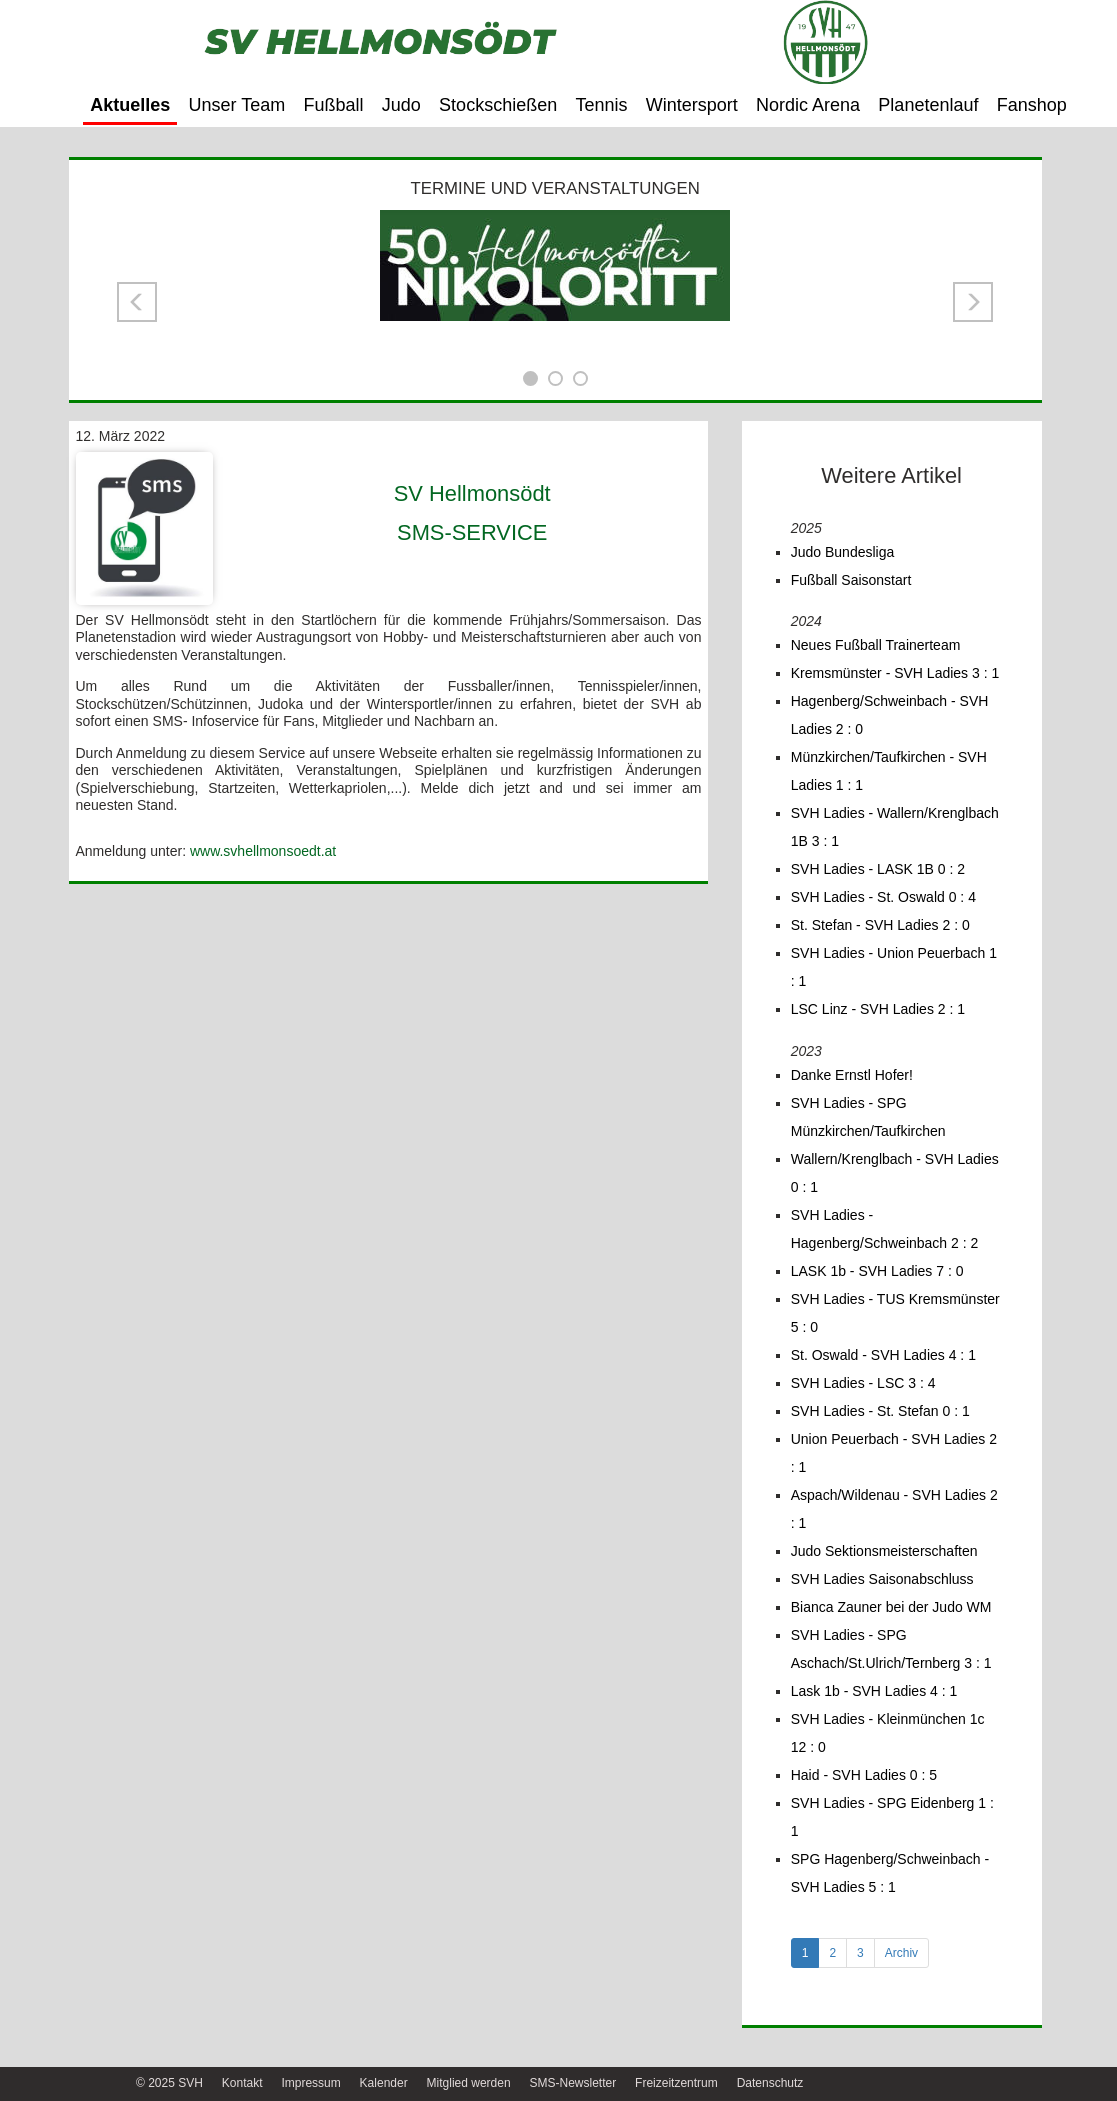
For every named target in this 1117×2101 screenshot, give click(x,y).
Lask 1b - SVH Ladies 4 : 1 (874, 1691)
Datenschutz (770, 2083)
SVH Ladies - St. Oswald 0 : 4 (883, 897)
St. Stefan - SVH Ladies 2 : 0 (880, 925)
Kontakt (242, 2083)
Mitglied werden (469, 2083)
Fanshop (1032, 105)
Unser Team (237, 105)
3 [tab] (860, 1953)
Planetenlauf (928, 105)
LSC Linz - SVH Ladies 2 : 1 (878, 1009)
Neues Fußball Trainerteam (876, 645)
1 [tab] (805, 1953)
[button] (137, 302)
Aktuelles (130, 105)
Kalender (384, 2083)
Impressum (310, 2083)
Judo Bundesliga (843, 552)
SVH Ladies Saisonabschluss (882, 1579)
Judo (401, 105)
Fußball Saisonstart (851, 580)
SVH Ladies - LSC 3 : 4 (863, 1383)
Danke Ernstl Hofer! (852, 1075)
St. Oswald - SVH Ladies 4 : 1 (883, 1355)
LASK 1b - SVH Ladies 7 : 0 (877, 1271)
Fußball (334, 105)
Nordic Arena (808, 105)
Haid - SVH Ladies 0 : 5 (864, 1775)
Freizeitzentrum (676, 2083)
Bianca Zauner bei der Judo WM (891, 1607)
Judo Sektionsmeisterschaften (884, 1551)
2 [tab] (832, 1953)
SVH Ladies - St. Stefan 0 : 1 (880, 1411)
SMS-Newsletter (572, 2083)
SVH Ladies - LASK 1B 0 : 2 (878, 869)
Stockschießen (498, 105)
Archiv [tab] (901, 1953)
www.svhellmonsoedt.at (263, 851)
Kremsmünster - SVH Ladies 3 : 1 (895, 673)
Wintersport (692, 105)
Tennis (601, 105)
